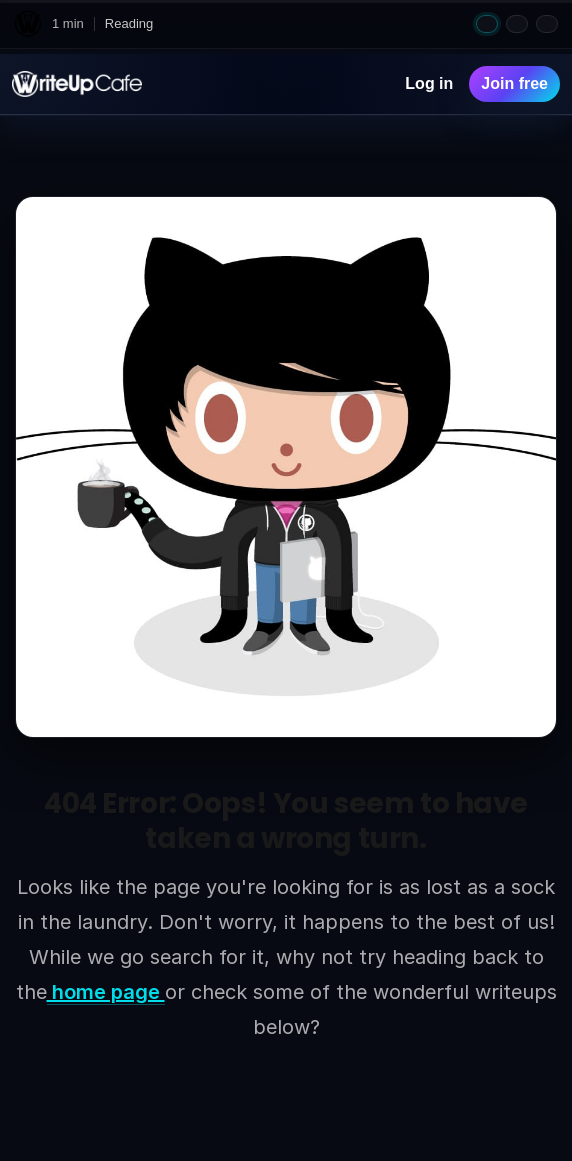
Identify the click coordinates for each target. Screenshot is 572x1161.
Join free (514, 83)
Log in (429, 83)
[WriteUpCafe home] (28, 24)
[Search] (370, 84)
